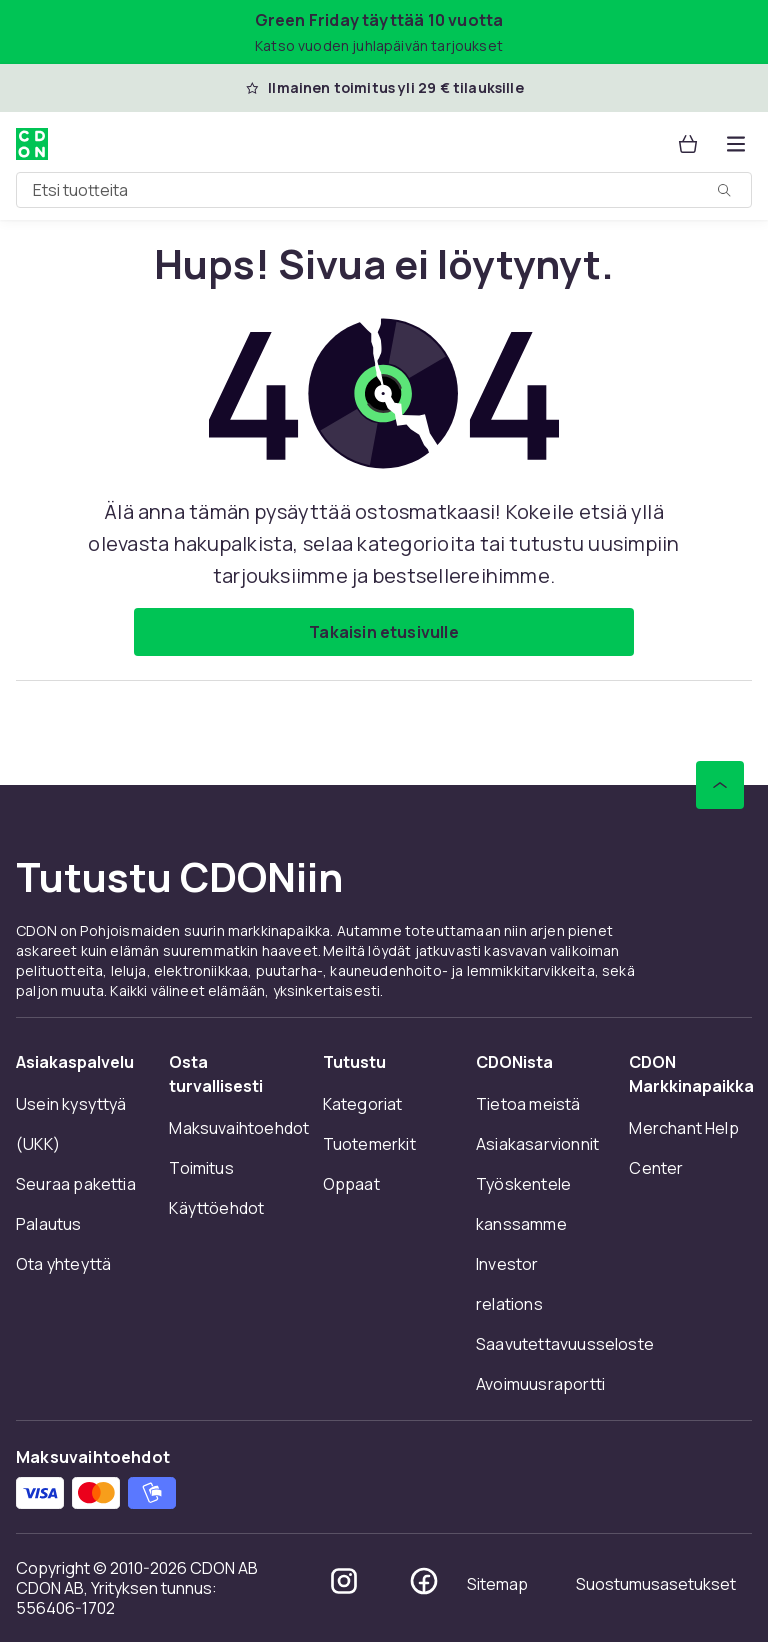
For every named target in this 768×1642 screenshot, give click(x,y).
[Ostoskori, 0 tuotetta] (688, 144)
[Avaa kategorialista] (736, 144)
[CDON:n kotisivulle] (32, 144)
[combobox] (384, 190)
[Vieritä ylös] (720, 785)
